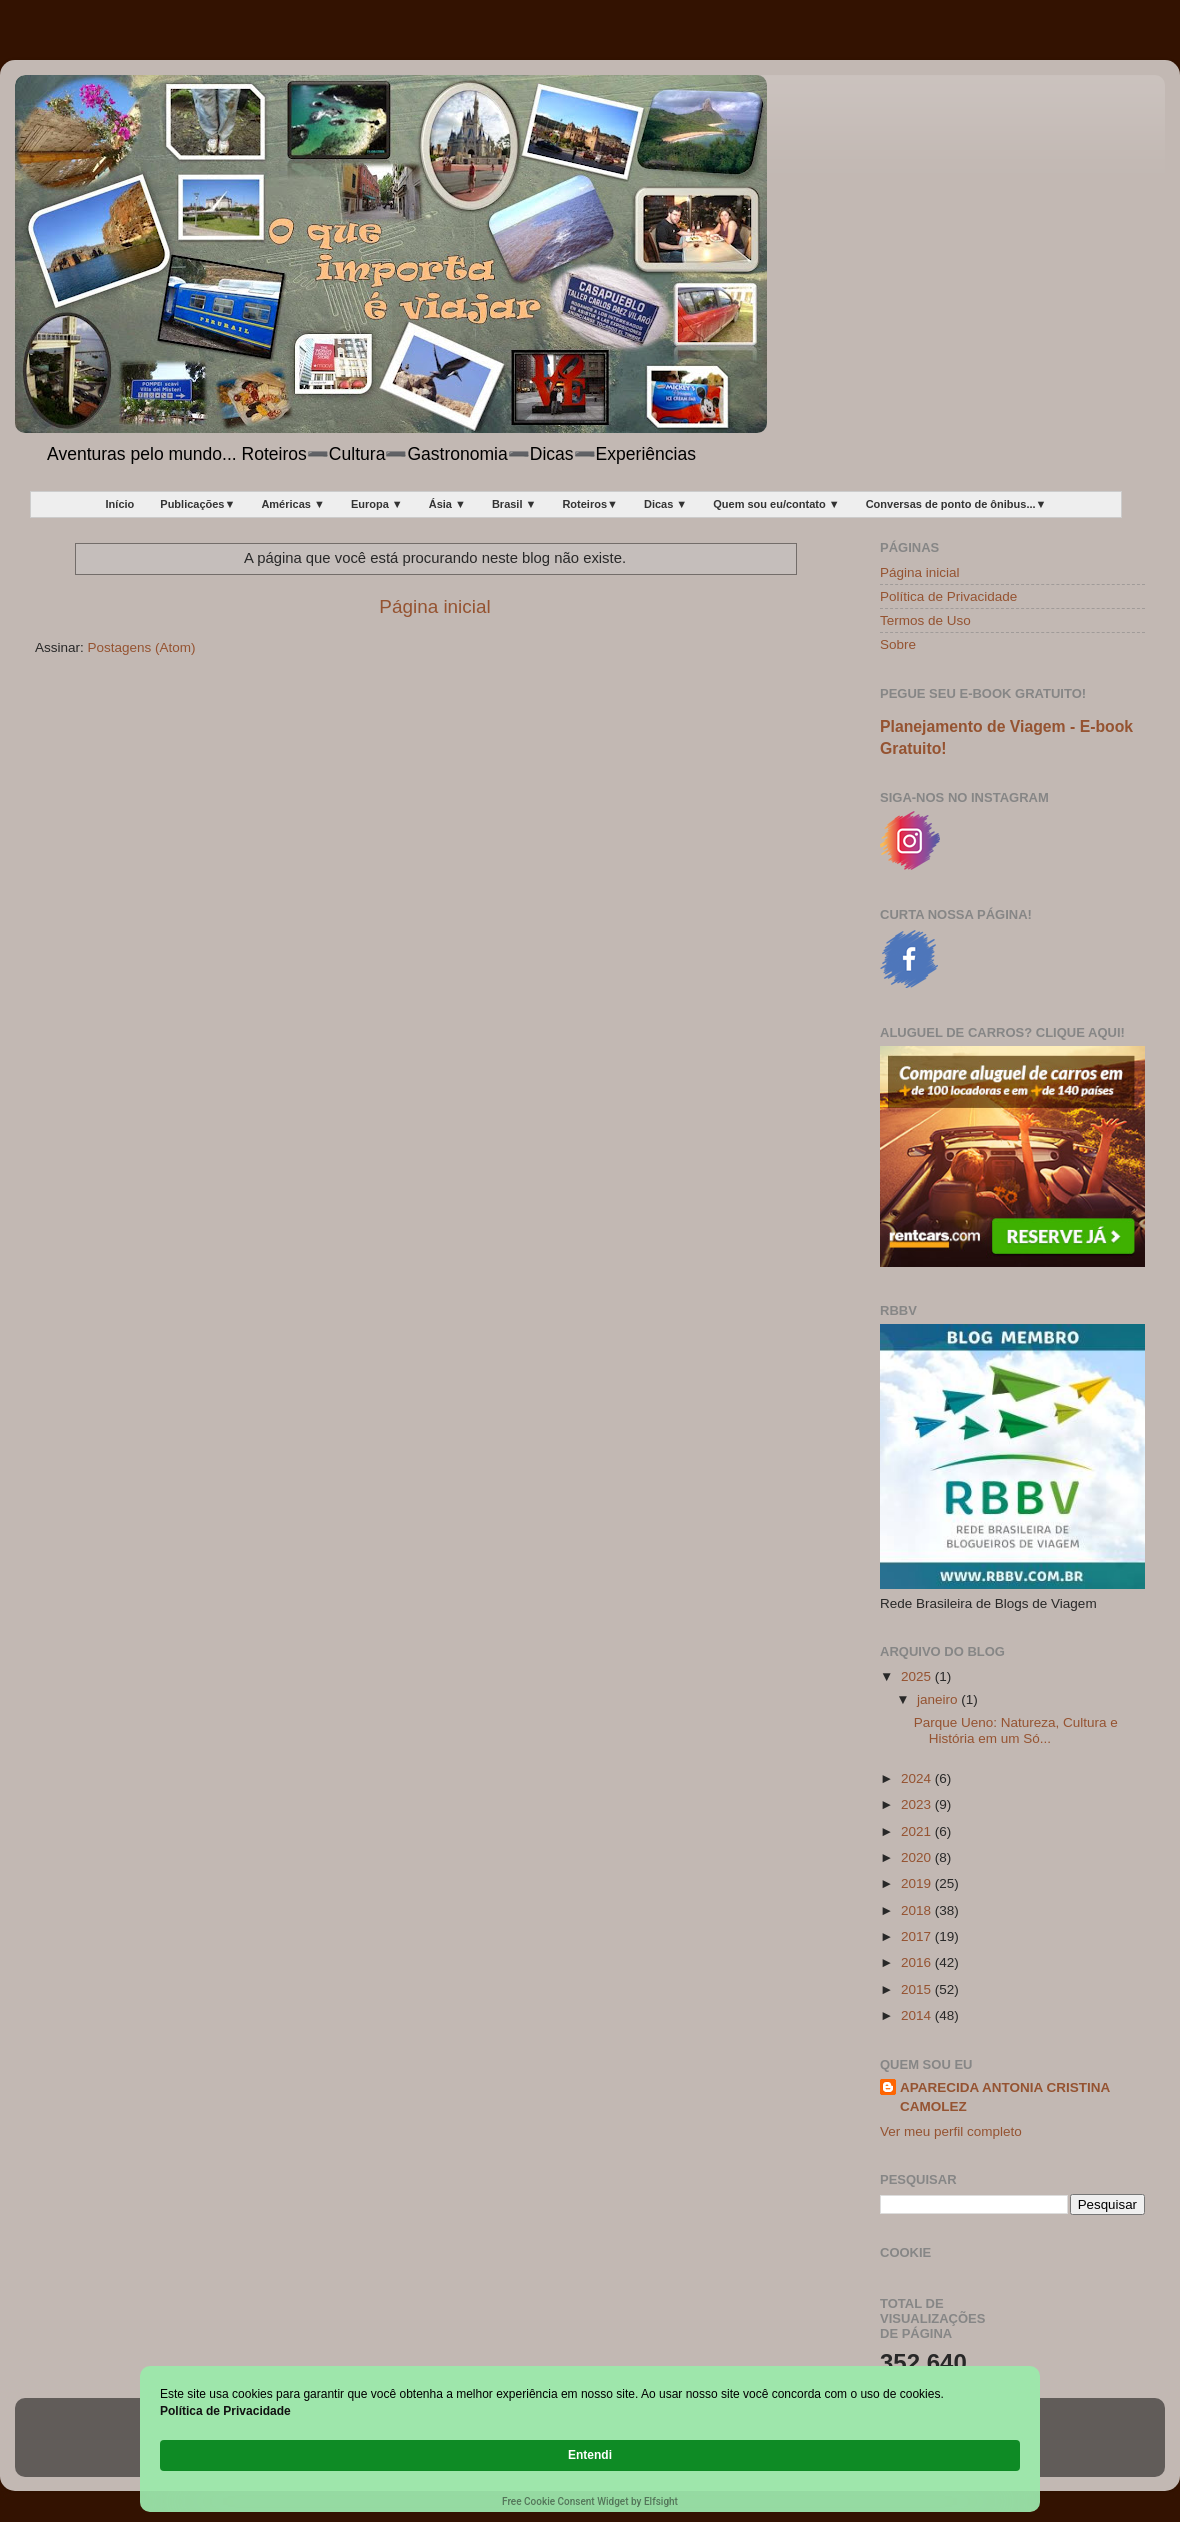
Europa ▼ (377, 504)
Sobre (898, 644)
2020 (918, 1857)
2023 (918, 1804)
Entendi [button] (978, 2445)
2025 (918, 1676)
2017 (918, 1936)
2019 (918, 1883)
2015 (918, 1989)
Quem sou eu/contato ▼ (776, 504)
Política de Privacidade (948, 596)
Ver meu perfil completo (951, 2131)
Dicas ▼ (665, 504)
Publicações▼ (197, 504)
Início (120, 504)
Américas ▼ (292, 504)
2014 (918, 2015)
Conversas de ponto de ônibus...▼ (956, 504)
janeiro (939, 1699)
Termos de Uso (925, 620)
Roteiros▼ (590, 504)
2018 (918, 1910)
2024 (918, 1778)
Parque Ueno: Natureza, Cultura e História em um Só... (1016, 1730)
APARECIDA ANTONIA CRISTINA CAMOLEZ (1005, 2097)
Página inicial (434, 606)
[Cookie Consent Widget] (590, 2456)
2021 (918, 1831)
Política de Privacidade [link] (272, 2454)
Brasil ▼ (514, 504)
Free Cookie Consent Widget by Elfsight (590, 2501)
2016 (918, 1962)
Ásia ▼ (447, 504)
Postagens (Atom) (142, 647)
